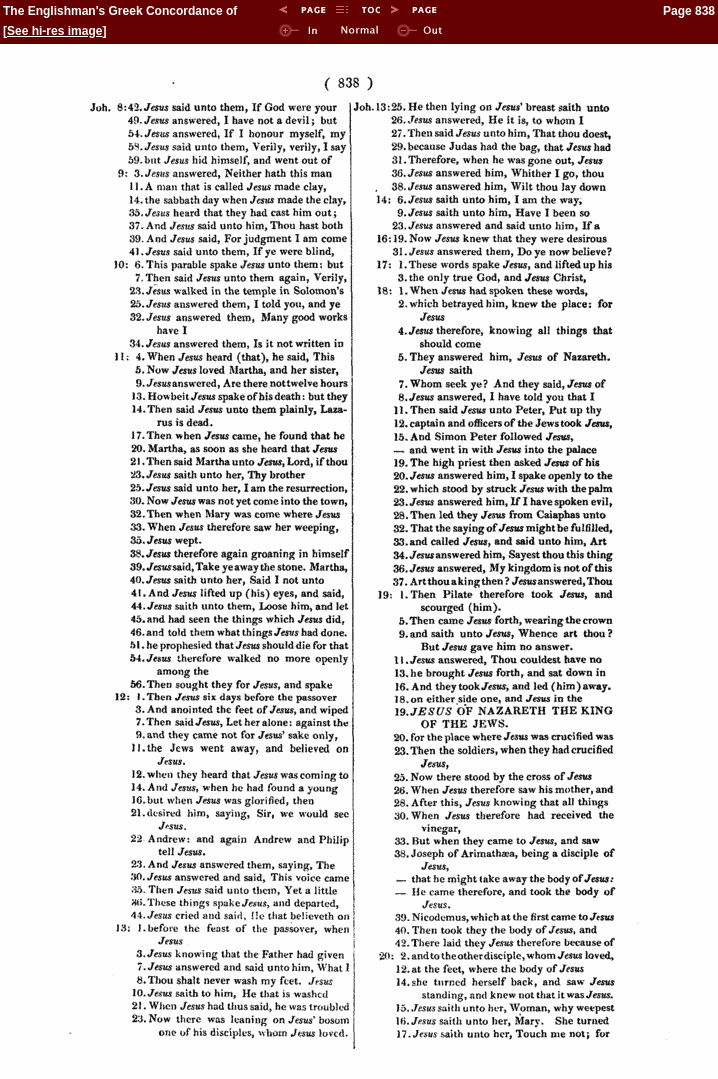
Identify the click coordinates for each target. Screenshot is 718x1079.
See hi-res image (54, 31)
